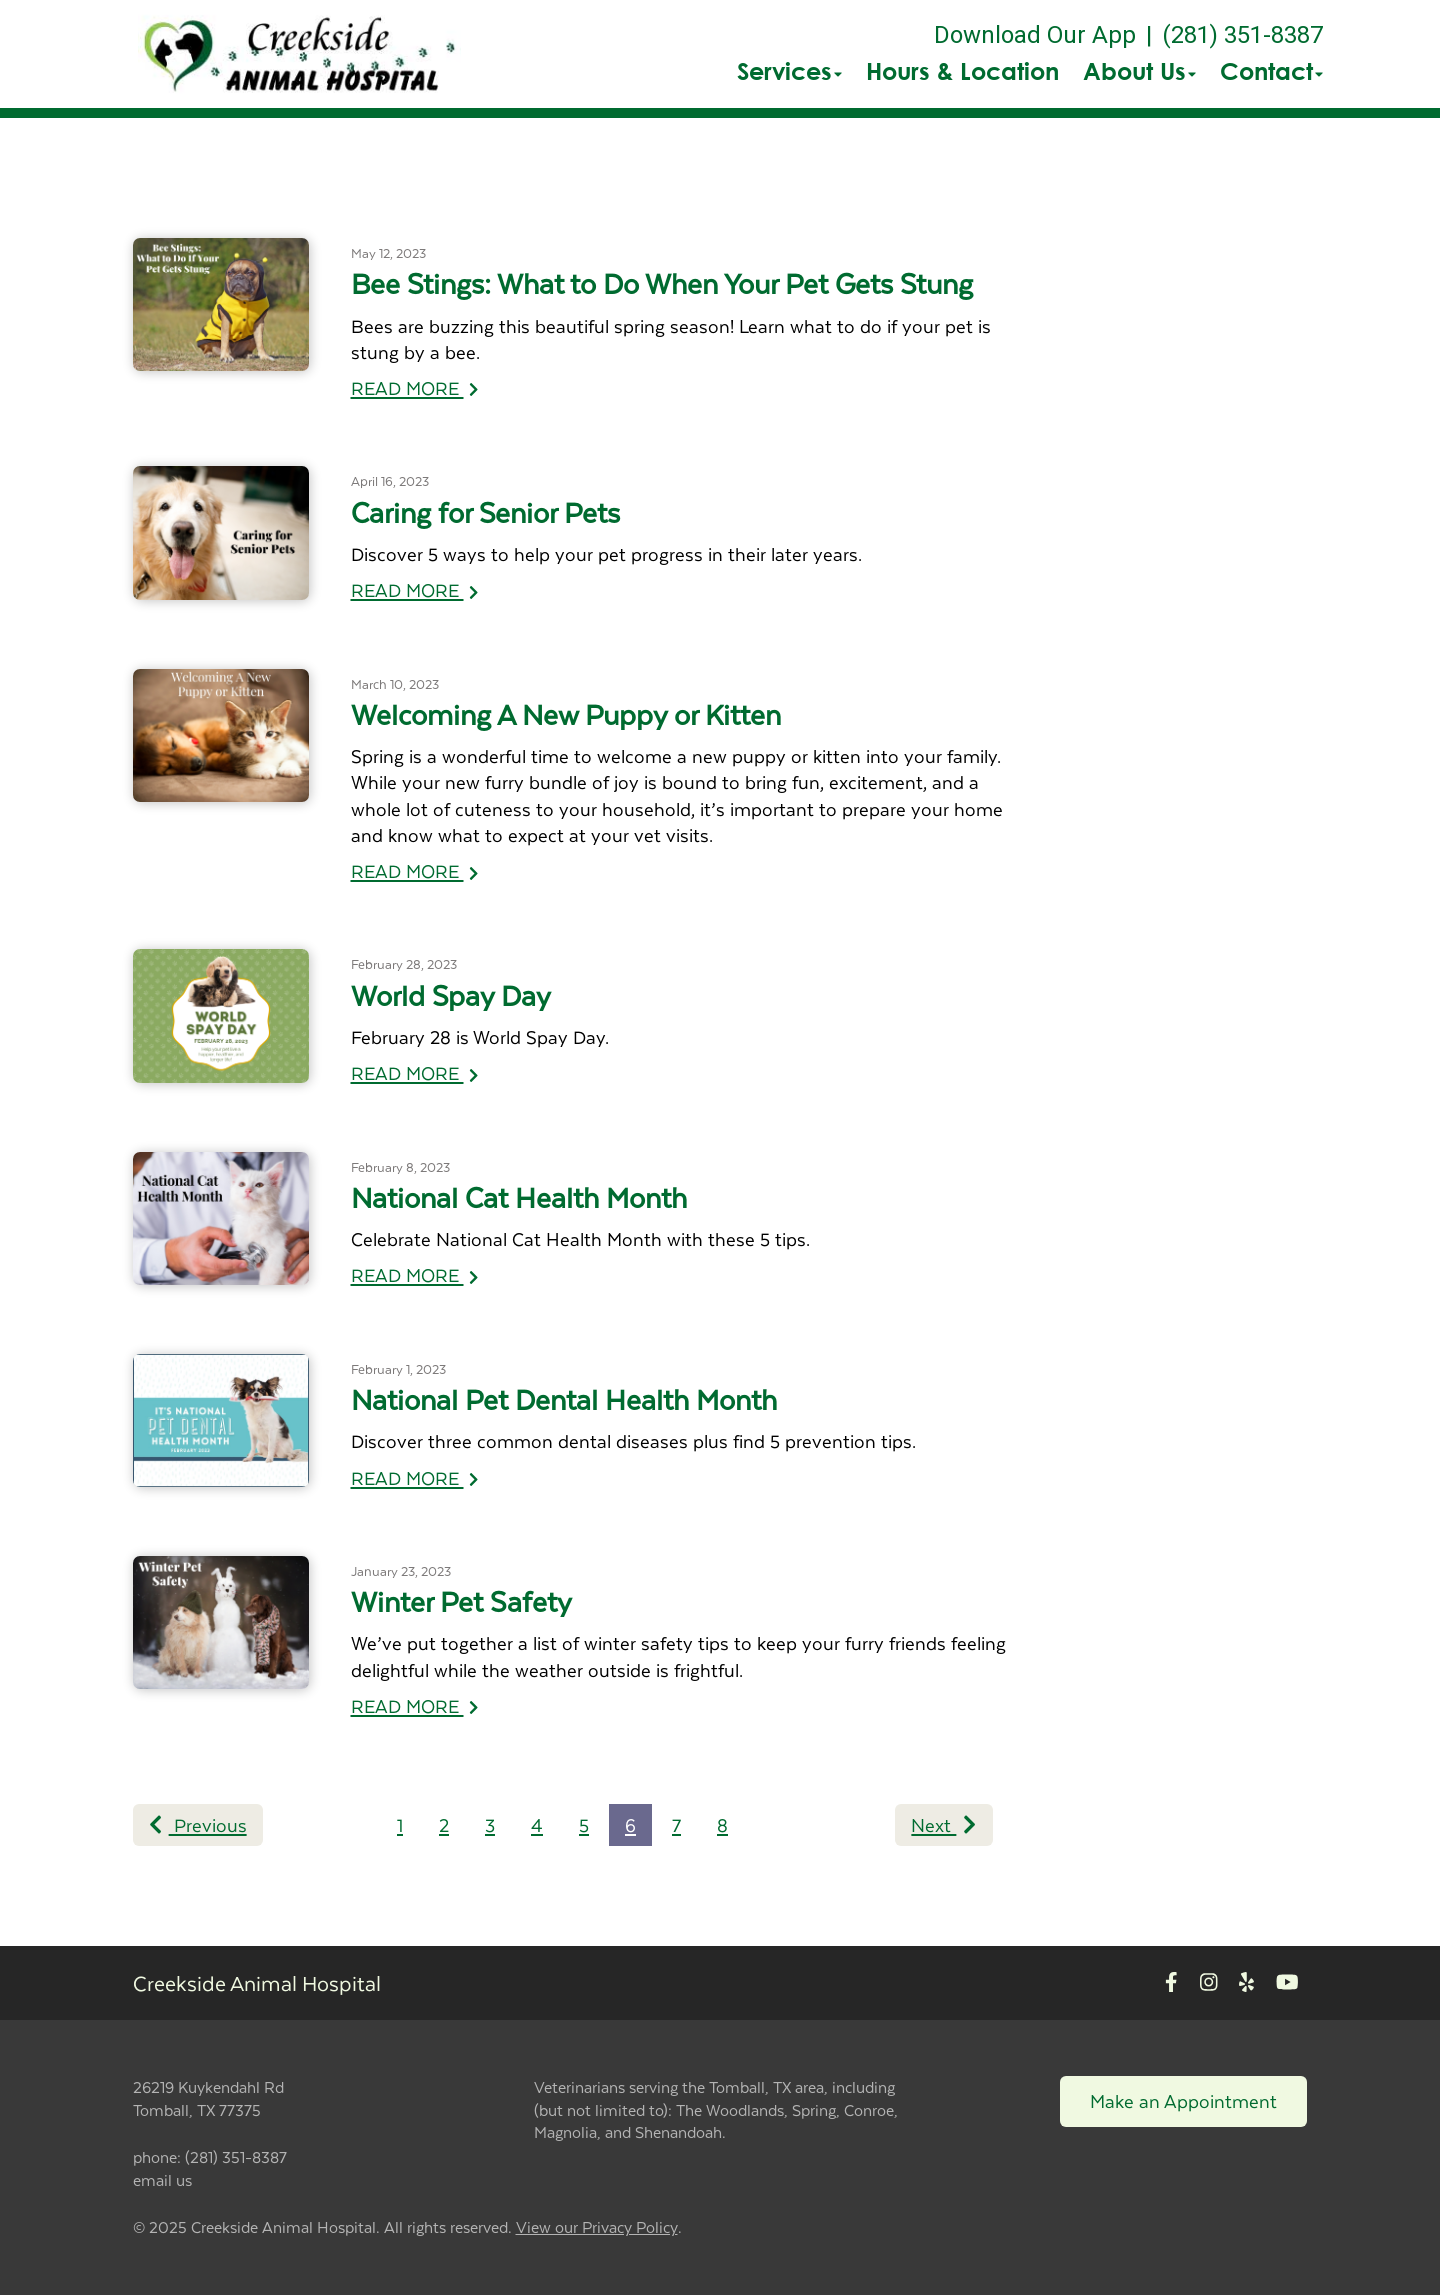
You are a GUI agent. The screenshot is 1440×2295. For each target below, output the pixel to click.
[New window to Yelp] (1246, 1983)
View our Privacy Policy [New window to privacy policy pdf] (597, 2227)
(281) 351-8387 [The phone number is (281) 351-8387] (1242, 35)
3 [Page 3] (490, 1824)
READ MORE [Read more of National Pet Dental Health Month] (414, 1477)
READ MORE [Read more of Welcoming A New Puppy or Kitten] (414, 870)
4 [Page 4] (537, 1824)
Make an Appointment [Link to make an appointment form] (1183, 2100)
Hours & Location (962, 71)
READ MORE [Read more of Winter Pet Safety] (414, 1705)
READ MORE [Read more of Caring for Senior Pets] (414, 589)
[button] (299, 54)
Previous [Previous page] (198, 1824)
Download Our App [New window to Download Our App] (1035, 35)
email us (162, 2179)
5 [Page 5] (584, 1824)
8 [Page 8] (722, 1824)
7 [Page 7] (676, 1824)
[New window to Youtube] (1287, 1983)
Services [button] (789, 71)
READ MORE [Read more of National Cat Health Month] (414, 1274)
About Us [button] (1139, 71)
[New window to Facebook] (1171, 1983)
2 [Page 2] (444, 1824)
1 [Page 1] (400, 1824)
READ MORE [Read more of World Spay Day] (414, 1072)
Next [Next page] (943, 1824)
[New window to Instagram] (1209, 1983)
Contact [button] (1271, 71)
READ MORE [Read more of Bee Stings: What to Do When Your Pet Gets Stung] (414, 387)
